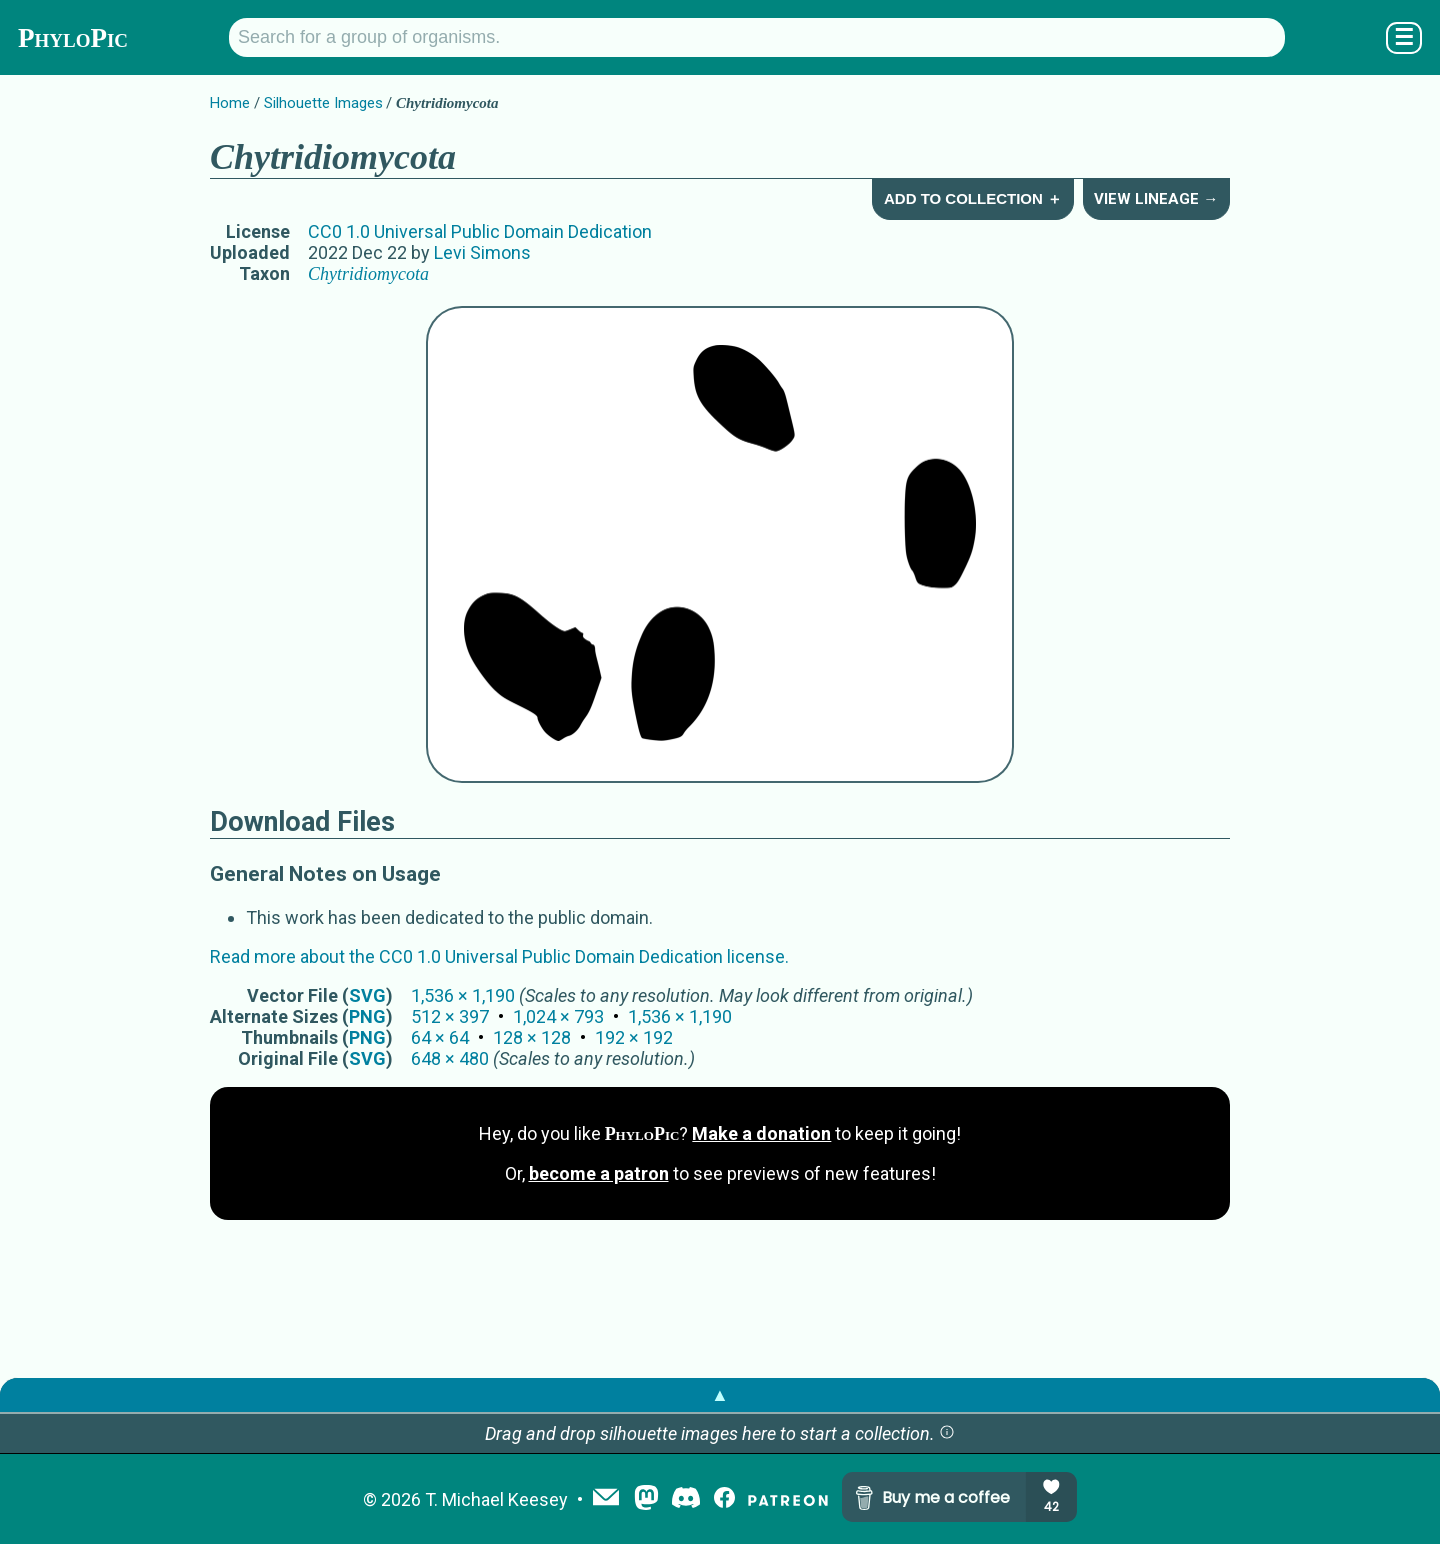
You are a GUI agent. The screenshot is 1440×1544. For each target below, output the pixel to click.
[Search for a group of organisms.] (757, 37)
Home (230, 103)
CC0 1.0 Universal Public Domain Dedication (480, 231)
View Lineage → (1156, 199)
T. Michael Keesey (496, 1499)
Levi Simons (482, 252)
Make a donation (761, 1133)
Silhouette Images (323, 103)
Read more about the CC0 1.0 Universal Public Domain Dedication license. (499, 956)
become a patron (599, 1173)
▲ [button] (720, 1394)
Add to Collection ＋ (973, 198)
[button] (947, 1433)
